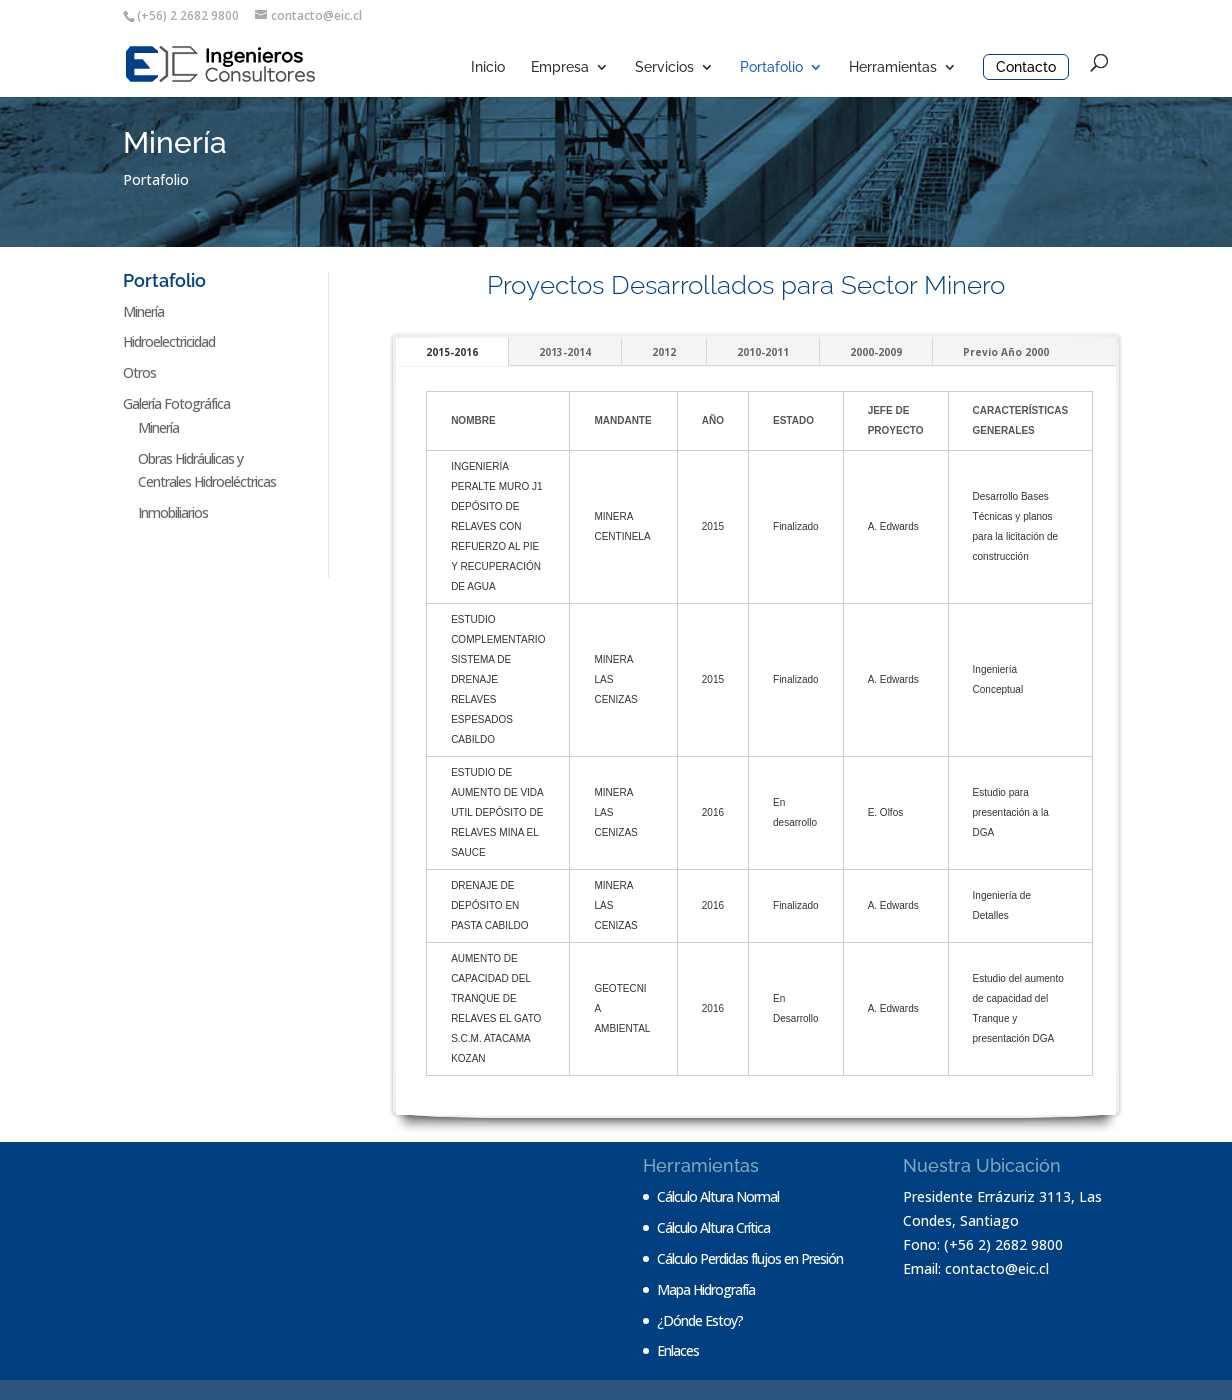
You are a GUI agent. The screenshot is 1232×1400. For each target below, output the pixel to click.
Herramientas (893, 67)
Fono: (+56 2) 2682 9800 (983, 1244)
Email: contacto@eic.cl (976, 1268)
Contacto (1026, 67)
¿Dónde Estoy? (700, 1320)
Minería (143, 311)
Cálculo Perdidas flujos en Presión (750, 1258)
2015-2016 (452, 352)
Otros (139, 372)
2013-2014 (565, 352)
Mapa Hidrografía (706, 1289)
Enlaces (678, 1350)
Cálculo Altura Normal (718, 1196)
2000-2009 (876, 352)
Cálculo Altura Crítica (713, 1227)
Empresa (560, 67)
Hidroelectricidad (169, 341)
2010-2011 (763, 352)
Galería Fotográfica (176, 403)
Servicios (664, 67)
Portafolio (771, 67)
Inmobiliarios (173, 512)
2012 (664, 352)
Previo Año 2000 (1006, 352)
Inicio (488, 67)
